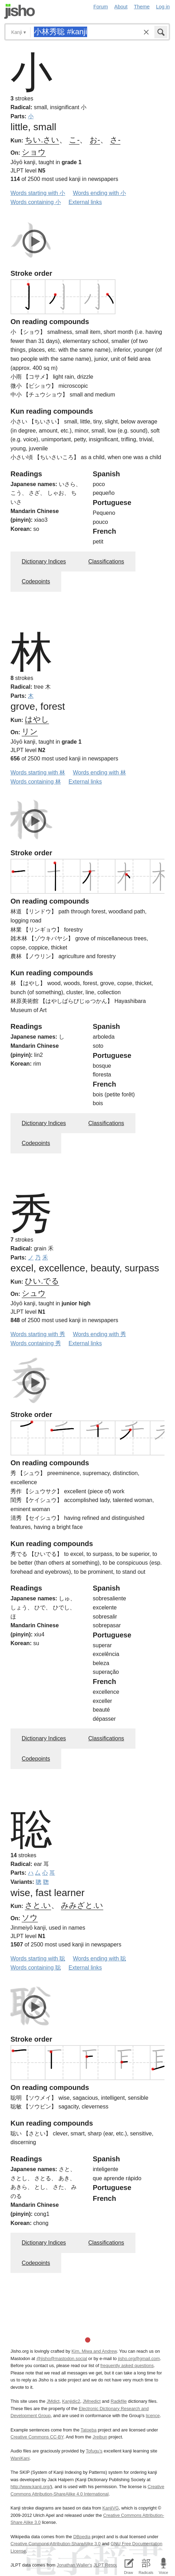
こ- (74, 139)
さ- (115, 139)
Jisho (19, 11)
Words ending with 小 (99, 193)
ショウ (34, 152)
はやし (37, 719)
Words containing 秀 (35, 1343)
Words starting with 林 (37, 772)
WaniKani (19, 2458)
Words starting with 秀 (37, 1334)
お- (95, 139)
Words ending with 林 (99, 772)
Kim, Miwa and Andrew (94, 2351)
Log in (163, 6)
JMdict (53, 2401)
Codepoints (36, 581)
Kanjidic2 (71, 2401)
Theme (142, 6)
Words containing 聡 (35, 1968)
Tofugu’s (94, 2451)
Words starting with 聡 (37, 1958)
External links (85, 202)
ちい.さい (42, 139)
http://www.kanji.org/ (30, 2486)
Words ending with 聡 (99, 1958)
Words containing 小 (35, 202)
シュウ (34, 1293)
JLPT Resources (109, 2565)
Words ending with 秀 (99, 1334)
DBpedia (81, 2536)
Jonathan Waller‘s (74, 2565)
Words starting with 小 (37, 193)
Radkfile (119, 2401)
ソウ (30, 1917)
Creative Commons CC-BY (36, 2437)
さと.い (38, 1905)
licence (153, 2415)
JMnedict (91, 2401)
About (121, 6)
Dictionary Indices (44, 561)
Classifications (106, 561)
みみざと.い (82, 1905)
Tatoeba (88, 2430)
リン (30, 731)
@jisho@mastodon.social (61, 2358)
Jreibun (99, 2437)
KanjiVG (110, 2508)
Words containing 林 (35, 782)
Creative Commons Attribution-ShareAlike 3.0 (55, 2543)
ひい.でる (42, 1281)
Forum (100, 6)
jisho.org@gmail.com (139, 2358)
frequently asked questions (127, 2365)
